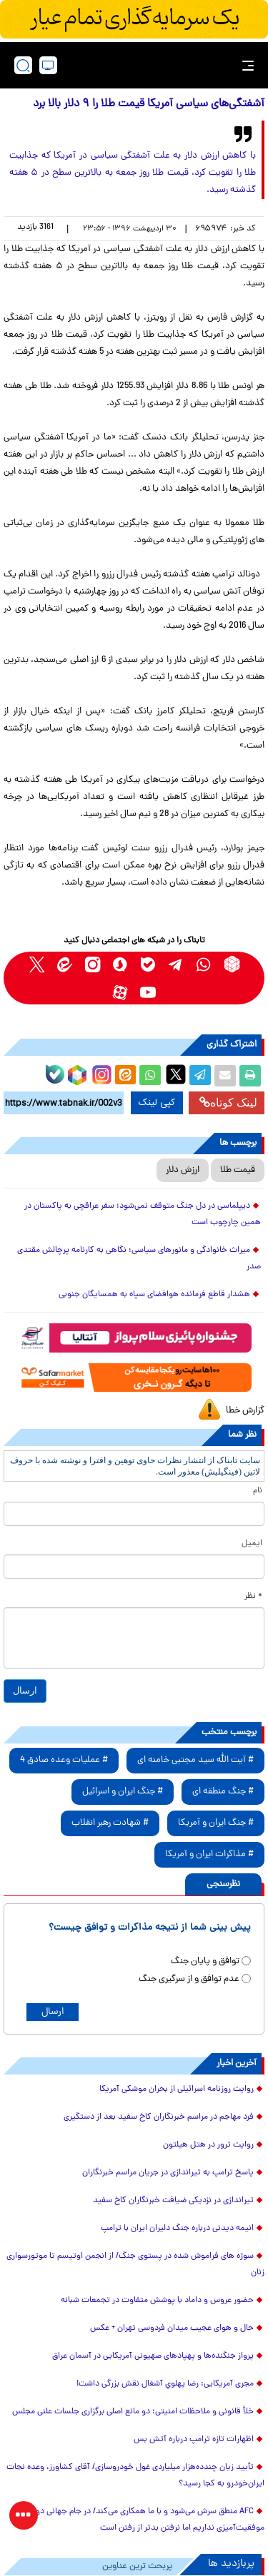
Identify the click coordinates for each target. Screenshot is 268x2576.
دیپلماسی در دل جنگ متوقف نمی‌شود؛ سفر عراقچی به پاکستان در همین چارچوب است (142, 1214)
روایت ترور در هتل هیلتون (208, 2145)
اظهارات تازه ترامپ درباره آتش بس (194, 2439)
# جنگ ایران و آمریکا (216, 1823)
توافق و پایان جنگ (205, 1961)
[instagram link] (92, 964)
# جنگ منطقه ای (223, 1791)
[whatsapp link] (204, 964)
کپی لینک (157, 1103)
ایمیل (252, 1543)
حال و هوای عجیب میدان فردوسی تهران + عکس (172, 2328)
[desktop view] (48, 65)
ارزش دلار (182, 1170)
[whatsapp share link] (150, 1075)
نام (257, 1491)
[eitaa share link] (125, 1075)
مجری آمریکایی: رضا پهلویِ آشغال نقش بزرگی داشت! (165, 2384)
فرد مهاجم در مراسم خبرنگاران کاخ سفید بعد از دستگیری (159, 2117)
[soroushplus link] (120, 964)
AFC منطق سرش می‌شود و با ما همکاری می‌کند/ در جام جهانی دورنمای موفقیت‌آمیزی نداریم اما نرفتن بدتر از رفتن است (140, 2520)
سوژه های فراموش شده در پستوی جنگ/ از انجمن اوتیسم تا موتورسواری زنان (135, 2264)
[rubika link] (232, 964)
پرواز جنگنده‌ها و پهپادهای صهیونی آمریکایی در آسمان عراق (153, 2356)
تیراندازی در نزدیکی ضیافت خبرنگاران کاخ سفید (173, 2200)
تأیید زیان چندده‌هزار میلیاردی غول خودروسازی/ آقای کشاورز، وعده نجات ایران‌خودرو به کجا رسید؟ (135, 2475)
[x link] (37, 964)
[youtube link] (148, 992)
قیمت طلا (237, 1170)
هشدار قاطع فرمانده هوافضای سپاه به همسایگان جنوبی (154, 1294)
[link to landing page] (138, 65)
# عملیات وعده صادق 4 (64, 1760)
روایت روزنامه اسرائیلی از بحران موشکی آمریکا (176, 2089)
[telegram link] (176, 964)
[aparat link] (120, 992)
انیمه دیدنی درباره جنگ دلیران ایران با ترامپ (177, 2228)
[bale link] (148, 964)
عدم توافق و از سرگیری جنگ (189, 1979)
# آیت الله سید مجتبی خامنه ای (195, 1760)
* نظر (253, 1596)
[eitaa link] (65, 964)
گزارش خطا (245, 1410)
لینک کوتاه (228, 1102)
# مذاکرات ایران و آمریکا (209, 1854)
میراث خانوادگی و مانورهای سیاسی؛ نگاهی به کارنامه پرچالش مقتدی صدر (139, 1258)
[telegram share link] (200, 1075)
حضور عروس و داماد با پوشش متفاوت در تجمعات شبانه (157, 2300)
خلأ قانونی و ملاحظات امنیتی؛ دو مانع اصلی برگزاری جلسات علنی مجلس (133, 2412)
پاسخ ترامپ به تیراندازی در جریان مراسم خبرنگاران (168, 2173)
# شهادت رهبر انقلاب (110, 1823)
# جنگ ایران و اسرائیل (122, 1791)
